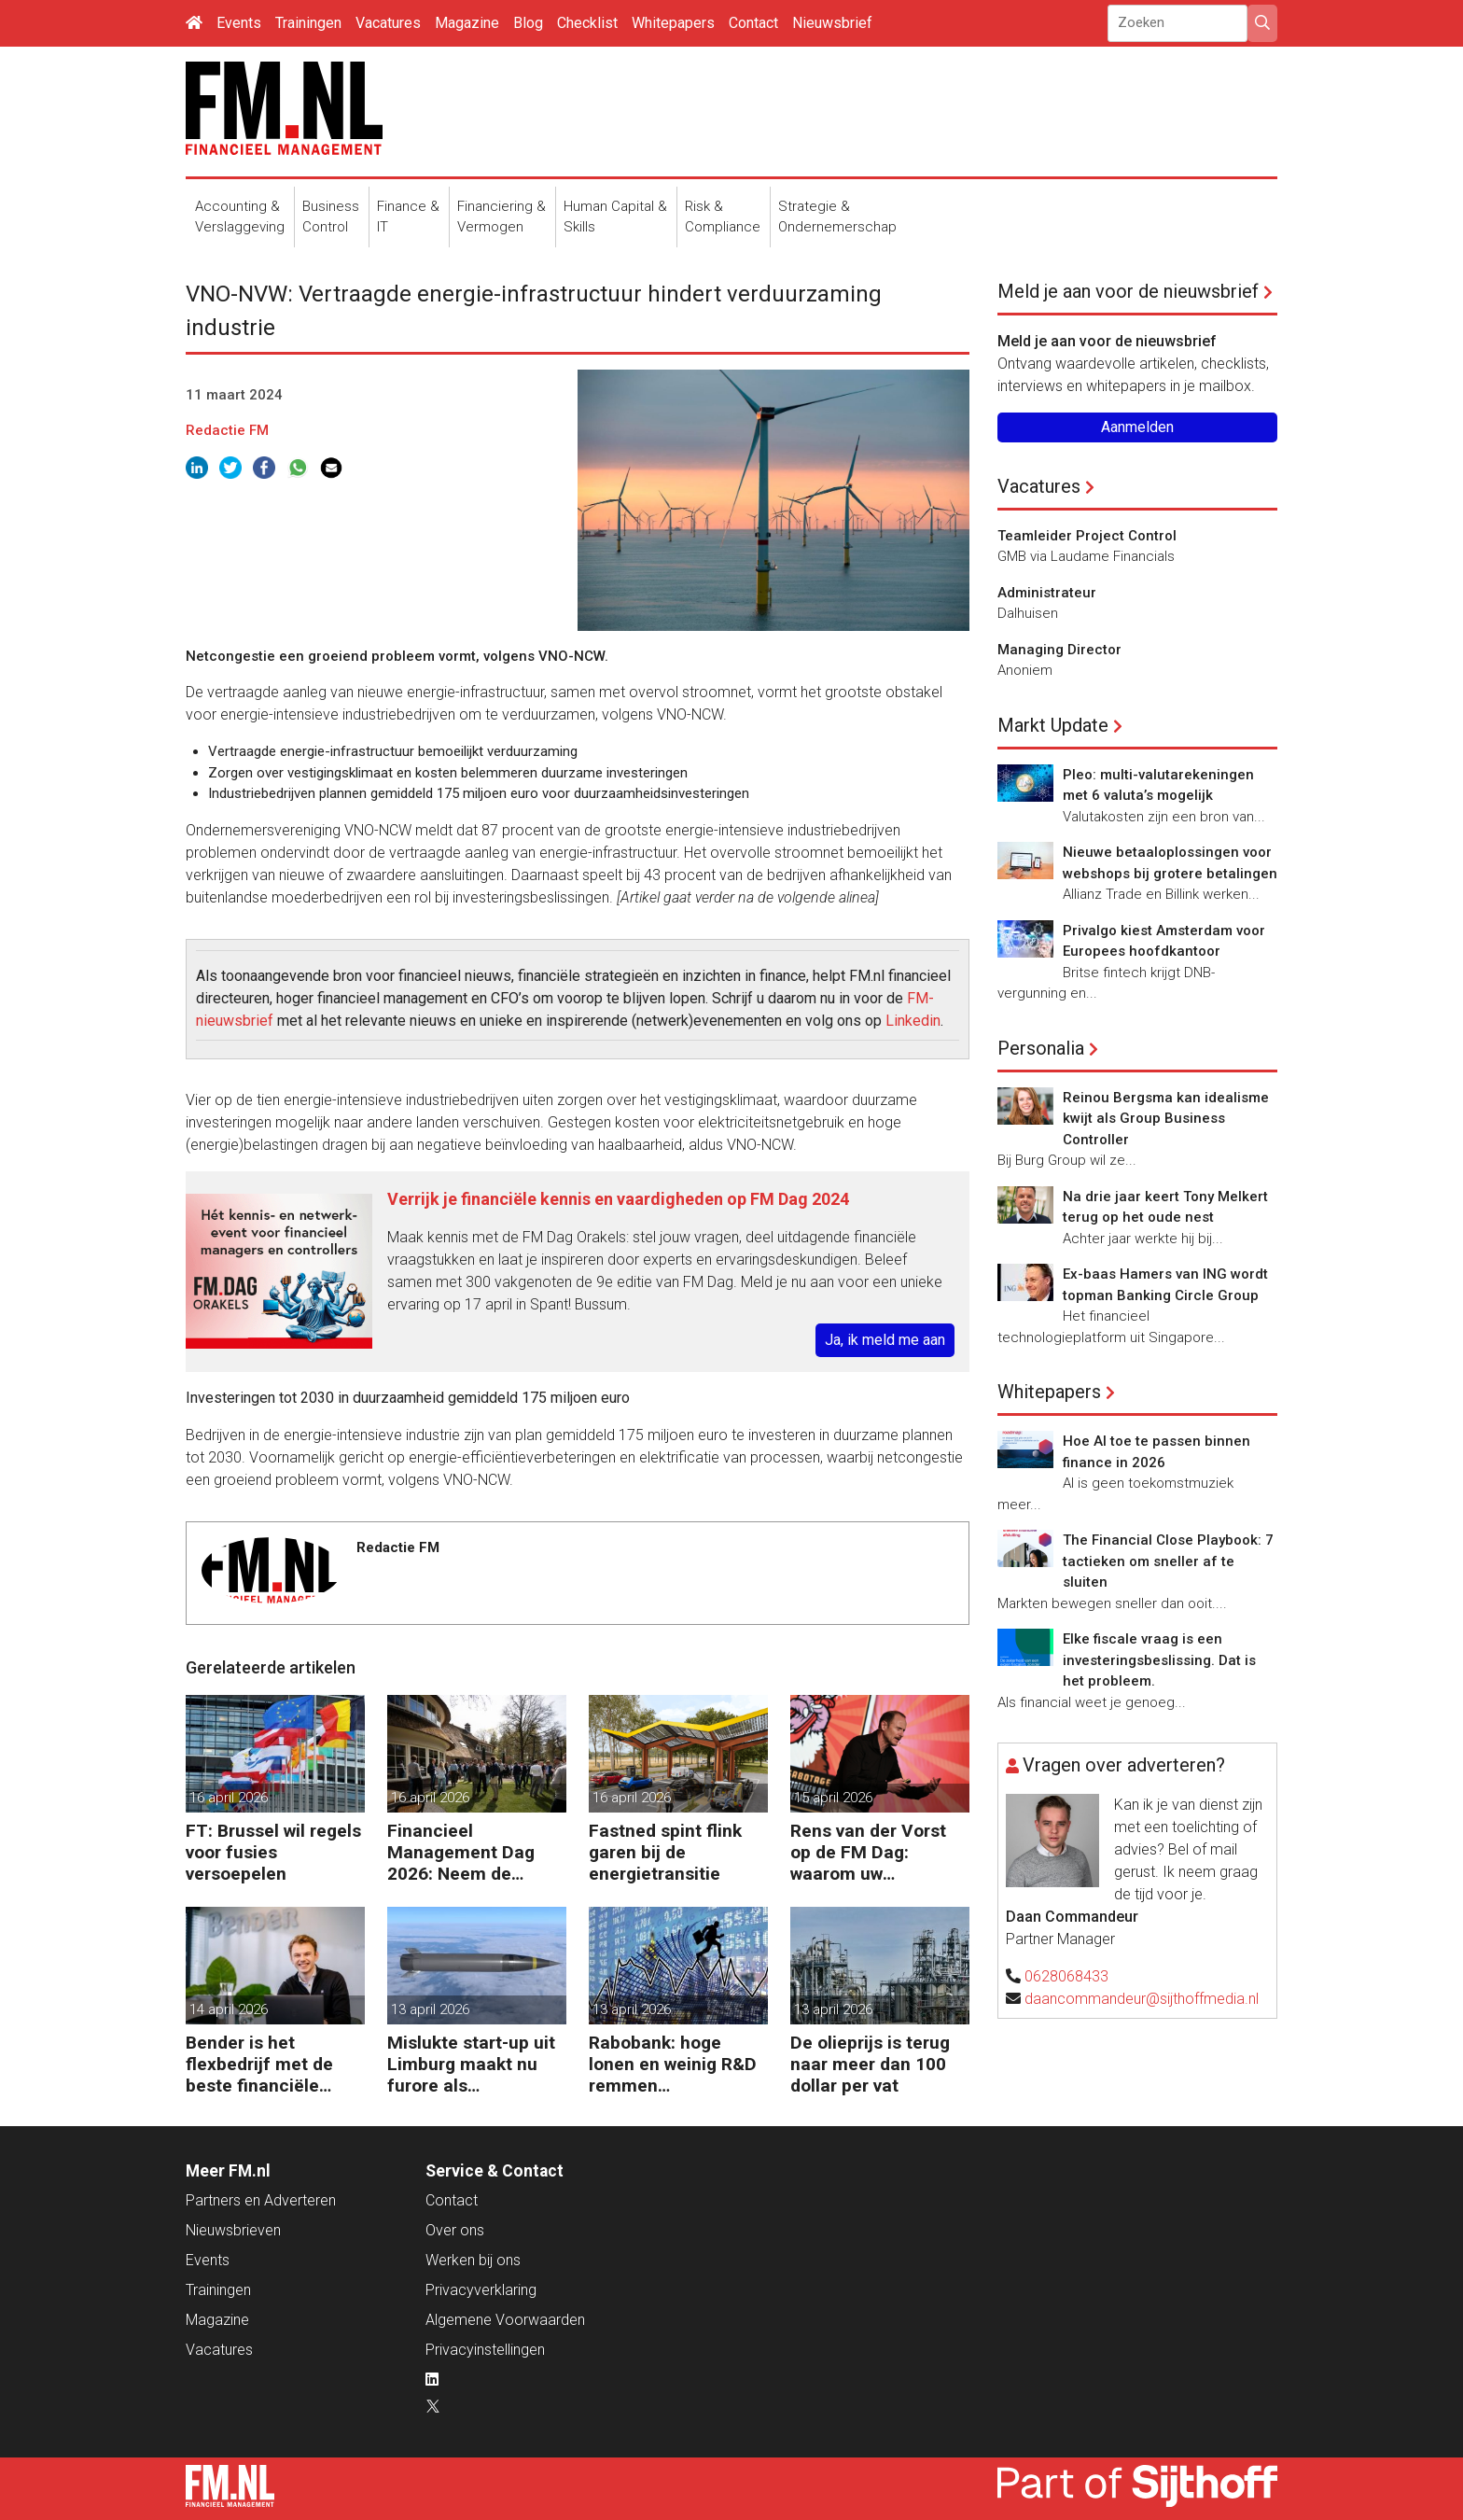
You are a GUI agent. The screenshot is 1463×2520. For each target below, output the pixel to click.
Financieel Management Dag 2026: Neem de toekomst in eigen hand (461, 1852)
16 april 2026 (228, 1797)
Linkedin (912, 1020)
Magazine (467, 23)
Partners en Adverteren (261, 2200)
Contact (753, 23)
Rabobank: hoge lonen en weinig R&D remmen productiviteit (673, 2064)
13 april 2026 (430, 2009)
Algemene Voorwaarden (505, 2320)
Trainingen (308, 23)
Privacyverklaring (480, 2290)
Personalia (1040, 1048)
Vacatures (388, 23)
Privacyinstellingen (485, 2350)
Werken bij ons (473, 2260)
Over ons (454, 2230)
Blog (528, 23)
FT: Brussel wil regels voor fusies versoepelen (273, 1852)
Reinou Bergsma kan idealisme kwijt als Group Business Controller (1166, 1118)
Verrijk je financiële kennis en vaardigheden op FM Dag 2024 (618, 1199)
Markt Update (1052, 725)
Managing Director (1059, 649)
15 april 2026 (833, 1797)
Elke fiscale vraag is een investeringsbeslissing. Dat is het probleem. (1159, 1660)
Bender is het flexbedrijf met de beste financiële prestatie (259, 2064)
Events (238, 23)
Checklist (587, 23)
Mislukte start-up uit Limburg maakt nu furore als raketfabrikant (471, 2064)
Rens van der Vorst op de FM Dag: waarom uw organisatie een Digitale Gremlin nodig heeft (868, 1852)
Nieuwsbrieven (233, 2230)
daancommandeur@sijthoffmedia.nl (1141, 1999)
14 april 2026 (228, 2009)
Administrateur (1046, 592)
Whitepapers (673, 23)
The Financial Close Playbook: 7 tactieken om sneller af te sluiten (1168, 1561)
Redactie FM (227, 430)
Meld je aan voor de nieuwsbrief (1128, 291)
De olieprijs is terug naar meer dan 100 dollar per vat (870, 2064)
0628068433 (1066, 1976)
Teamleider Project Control (1087, 535)
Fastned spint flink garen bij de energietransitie (665, 1852)
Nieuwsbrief (832, 23)
